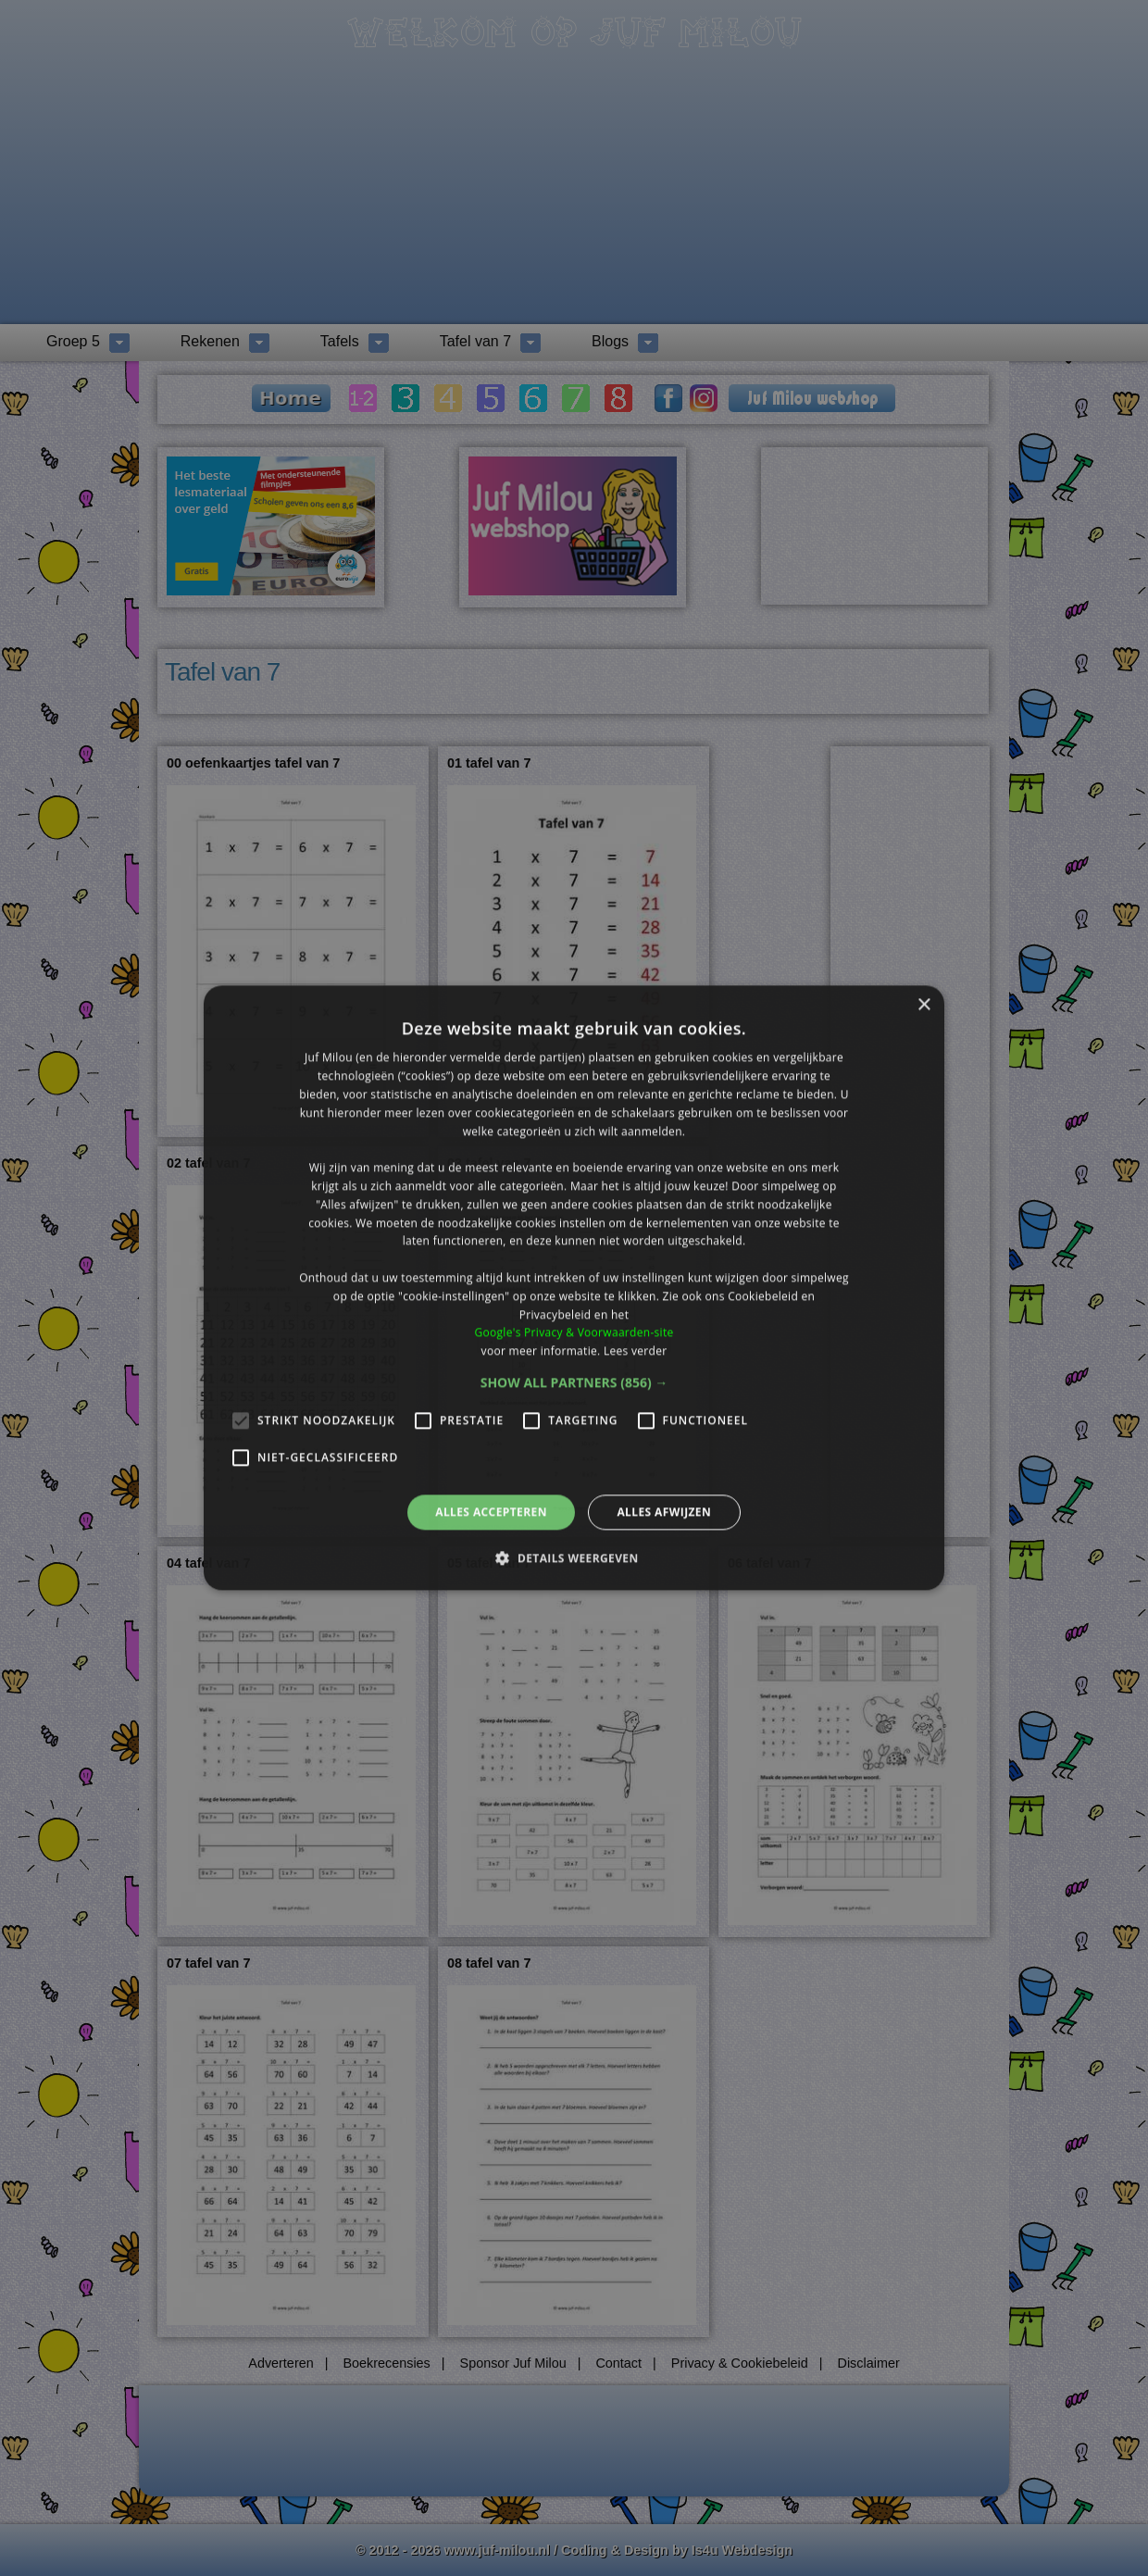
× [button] (923, 1005)
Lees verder (636, 1350)
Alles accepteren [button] (491, 1511)
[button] (574, 1382)
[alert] (574, 1288)
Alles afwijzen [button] (664, 1511)
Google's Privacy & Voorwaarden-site (573, 1333)
